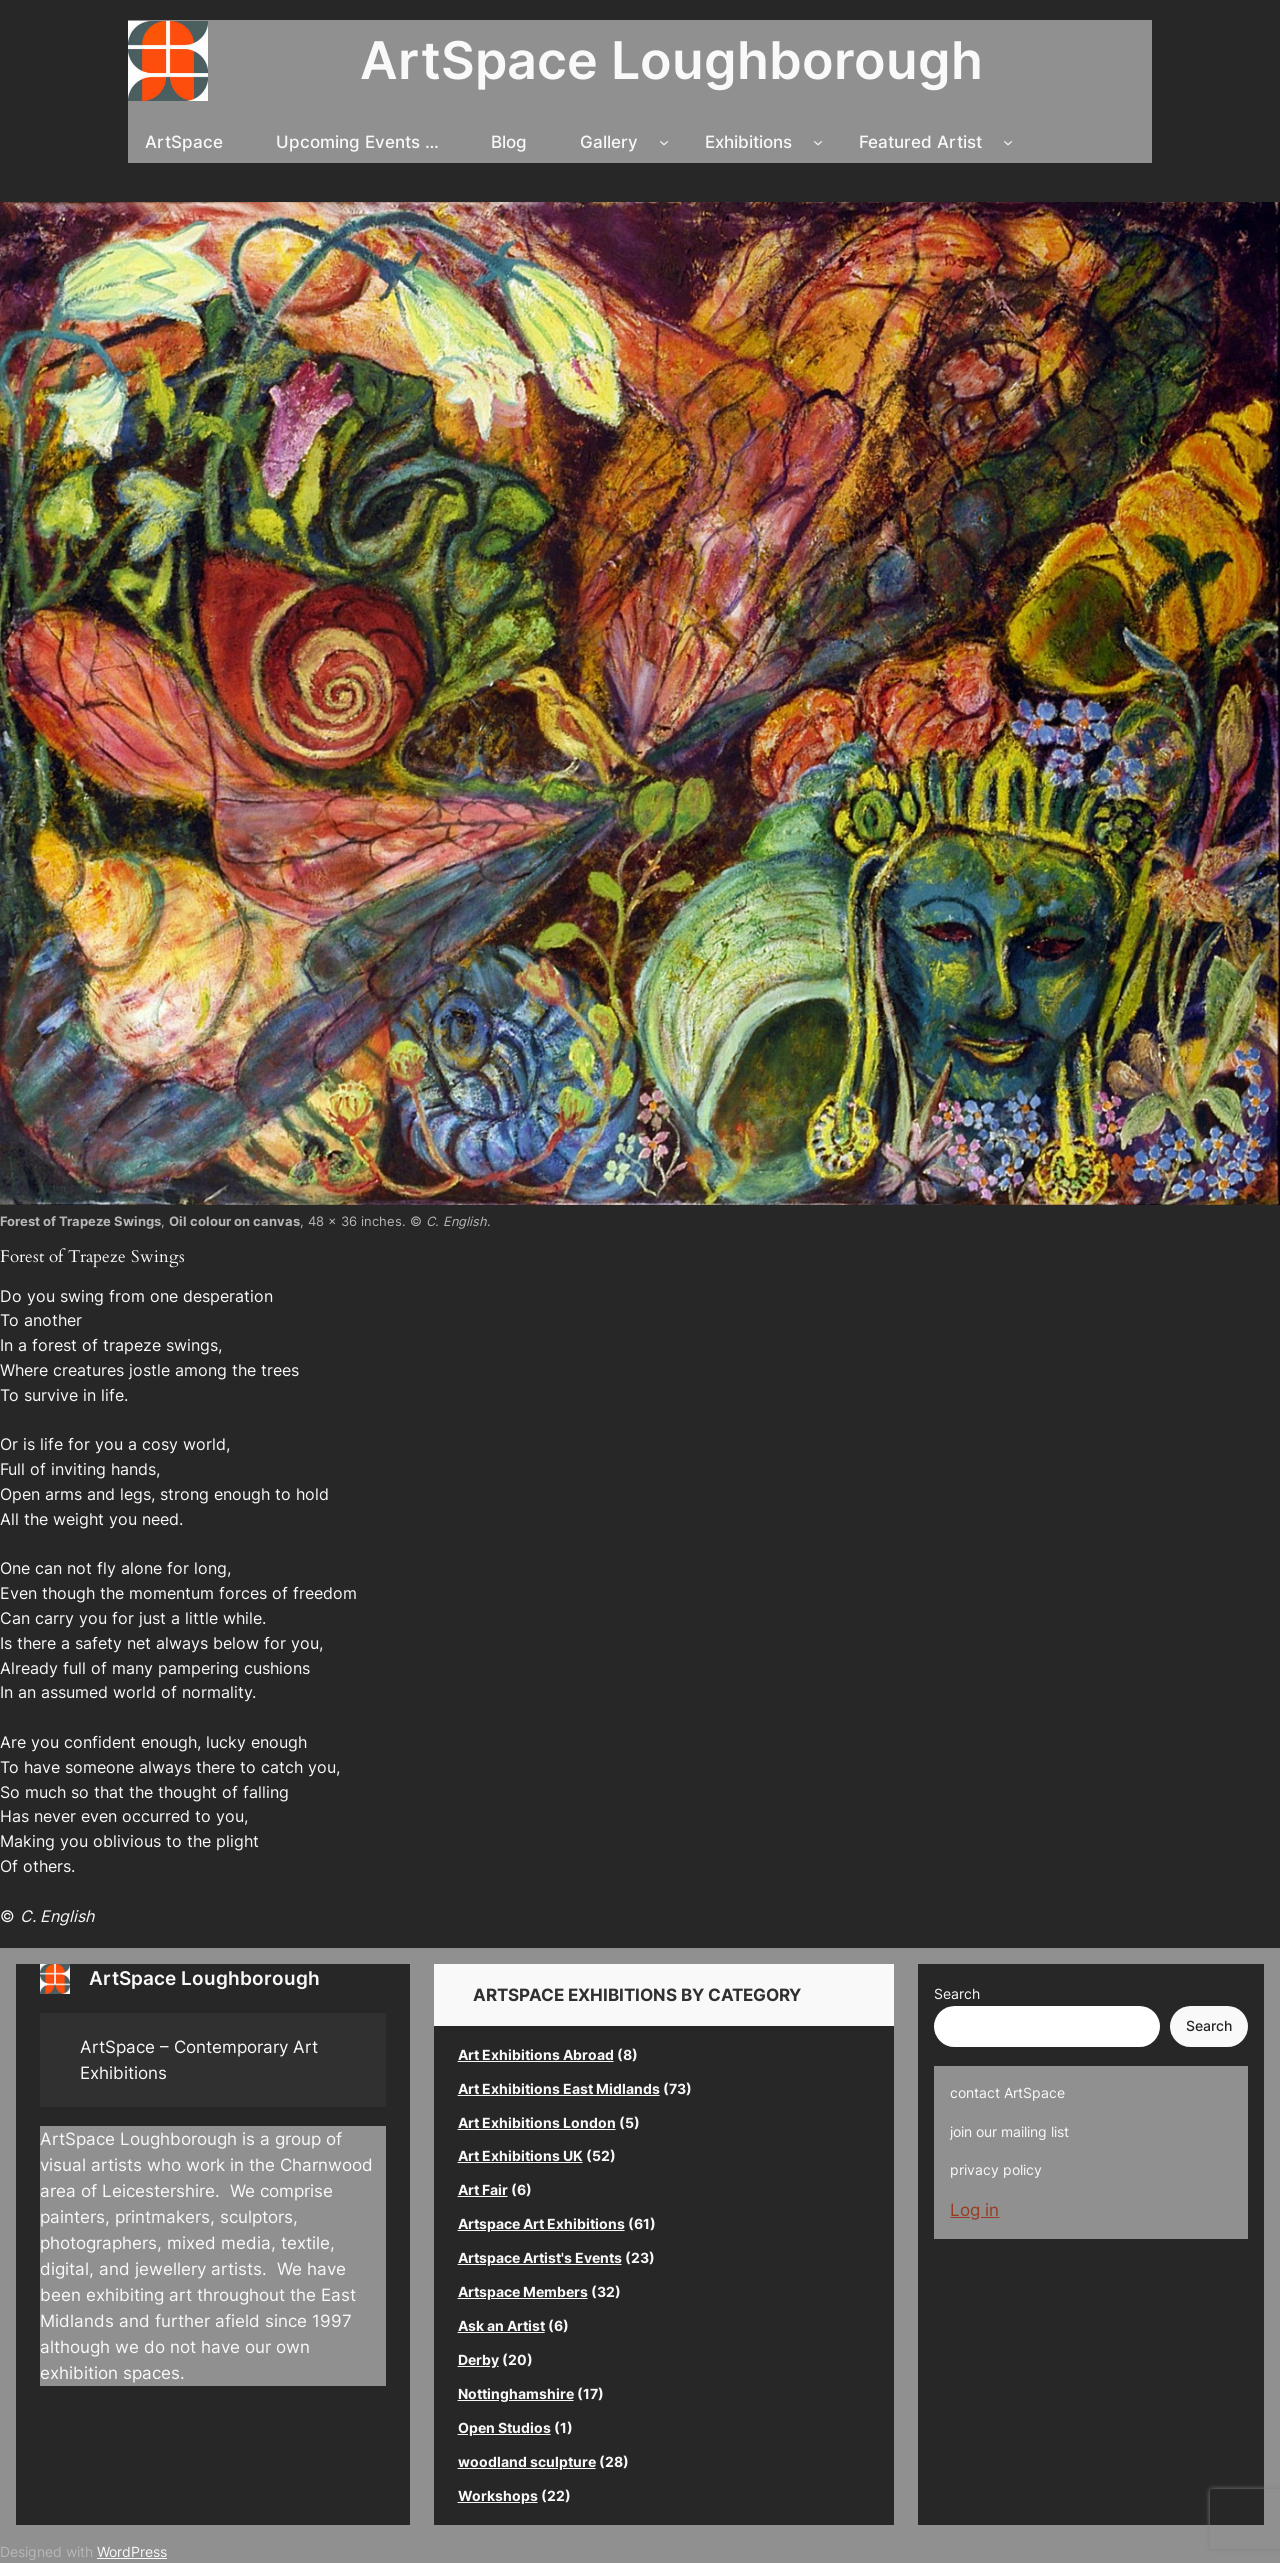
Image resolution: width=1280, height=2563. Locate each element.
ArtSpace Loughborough (671, 60)
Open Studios (504, 2427)
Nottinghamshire (516, 2393)
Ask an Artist (501, 2325)
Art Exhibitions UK (520, 2155)
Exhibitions (748, 142)
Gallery (609, 142)
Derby (478, 2359)
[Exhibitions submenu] (818, 142)
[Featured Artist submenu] (1008, 142)
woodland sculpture (527, 2461)
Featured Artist (920, 142)
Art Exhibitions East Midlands (559, 2088)
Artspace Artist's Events (540, 2257)
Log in (974, 2210)
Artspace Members (523, 2291)
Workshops (498, 2495)
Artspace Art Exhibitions (541, 2223)
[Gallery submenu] (664, 142)
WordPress (132, 2551)
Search (957, 1993)
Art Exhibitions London (537, 2122)
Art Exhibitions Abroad (536, 2054)
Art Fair (483, 2189)
